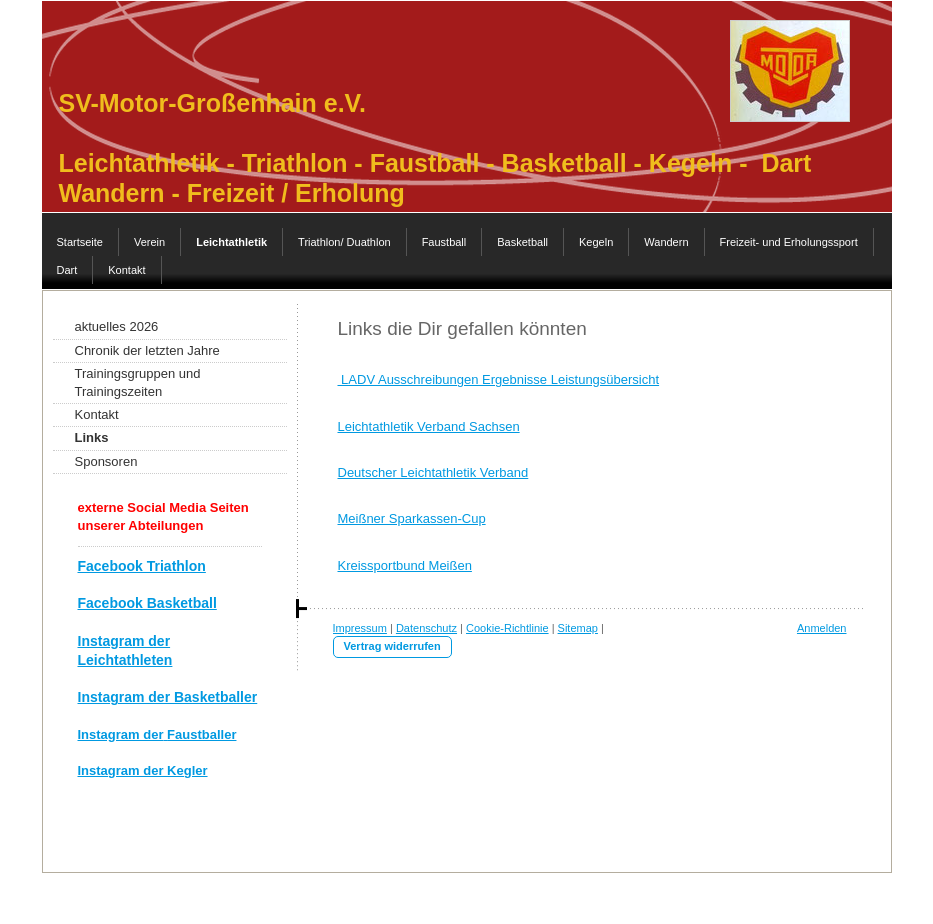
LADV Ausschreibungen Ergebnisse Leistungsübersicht (499, 379)
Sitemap (578, 628)
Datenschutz (426, 628)
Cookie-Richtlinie (507, 628)
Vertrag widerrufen (392, 646)
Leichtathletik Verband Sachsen (429, 426)
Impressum (360, 628)
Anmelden (822, 628)
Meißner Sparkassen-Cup (412, 518)
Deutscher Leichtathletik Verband (433, 472)
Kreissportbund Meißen (405, 565)
